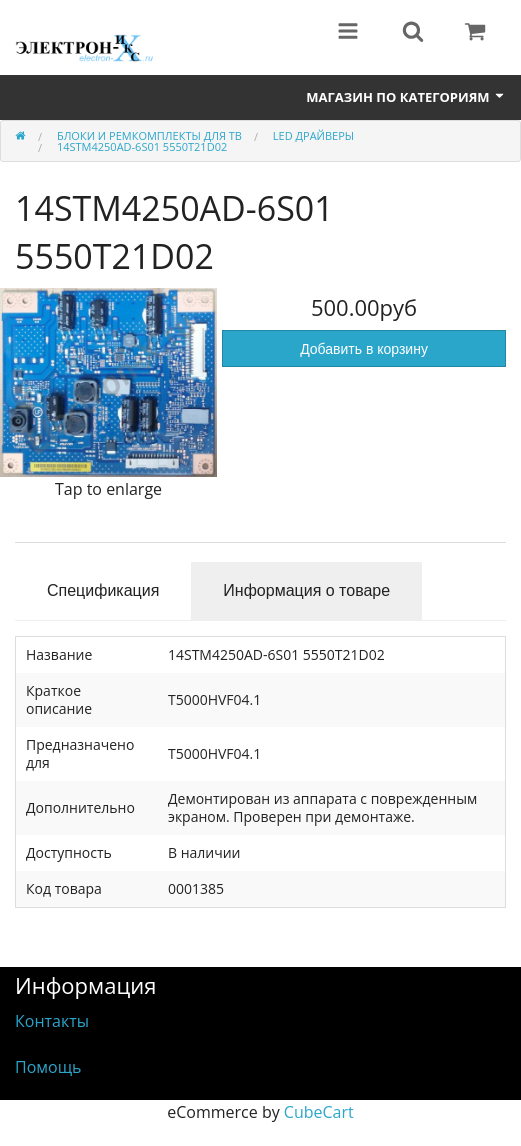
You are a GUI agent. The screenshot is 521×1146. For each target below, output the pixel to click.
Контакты (52, 1021)
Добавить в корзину (364, 349)
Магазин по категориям (406, 97)
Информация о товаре (306, 590)
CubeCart (319, 1112)
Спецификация (103, 590)
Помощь (48, 1067)
